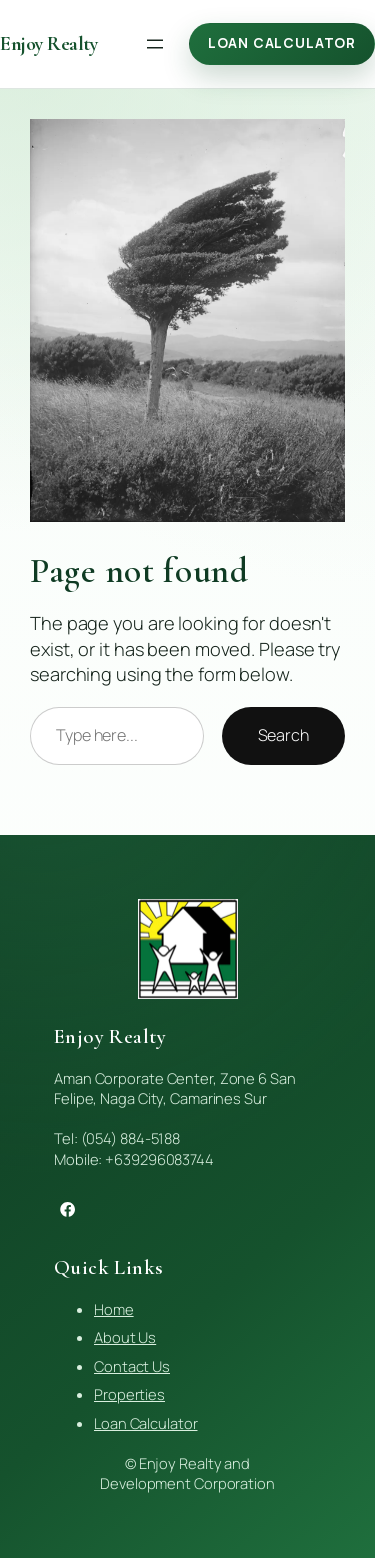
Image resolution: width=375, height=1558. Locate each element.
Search (283, 735)
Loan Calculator (282, 43)
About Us (125, 1337)
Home (114, 1309)
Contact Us (132, 1366)
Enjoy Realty (48, 44)
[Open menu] (155, 44)
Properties (129, 1394)
